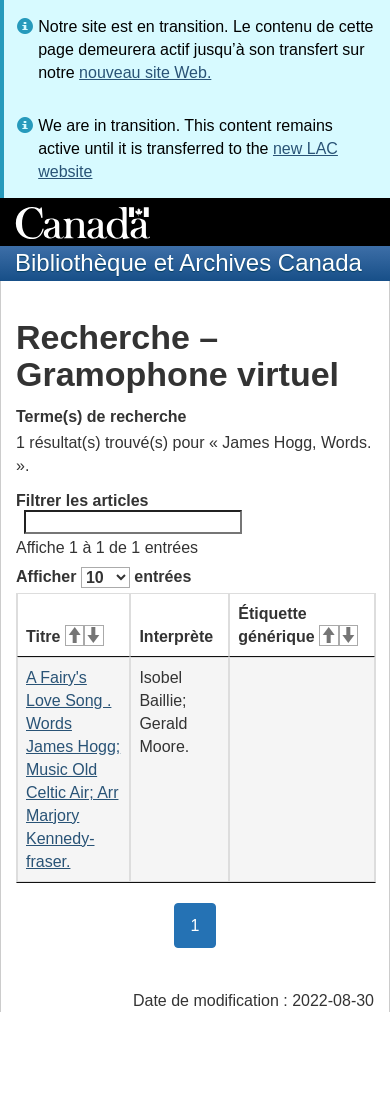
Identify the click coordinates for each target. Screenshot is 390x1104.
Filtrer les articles (129, 513)
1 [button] (204, 924)
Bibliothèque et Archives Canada (188, 262)
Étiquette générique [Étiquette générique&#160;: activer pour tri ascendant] (298, 625)
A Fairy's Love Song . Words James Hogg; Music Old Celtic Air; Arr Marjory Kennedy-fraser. (73, 769)
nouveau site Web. (145, 72)
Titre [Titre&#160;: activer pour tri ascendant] (65, 636)
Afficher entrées (103, 577)
